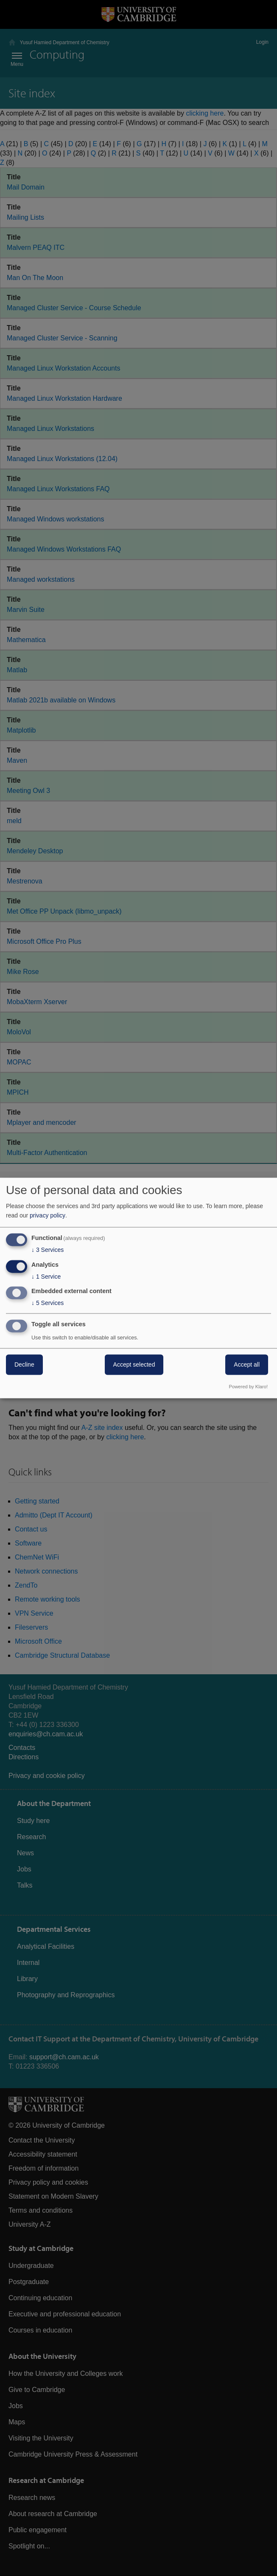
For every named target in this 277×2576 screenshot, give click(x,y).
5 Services (47, 1303)
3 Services (47, 1250)
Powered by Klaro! (248, 1387)
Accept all (247, 1365)
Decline (24, 1365)
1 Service (46, 1276)
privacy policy (47, 1215)
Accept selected (134, 1365)
